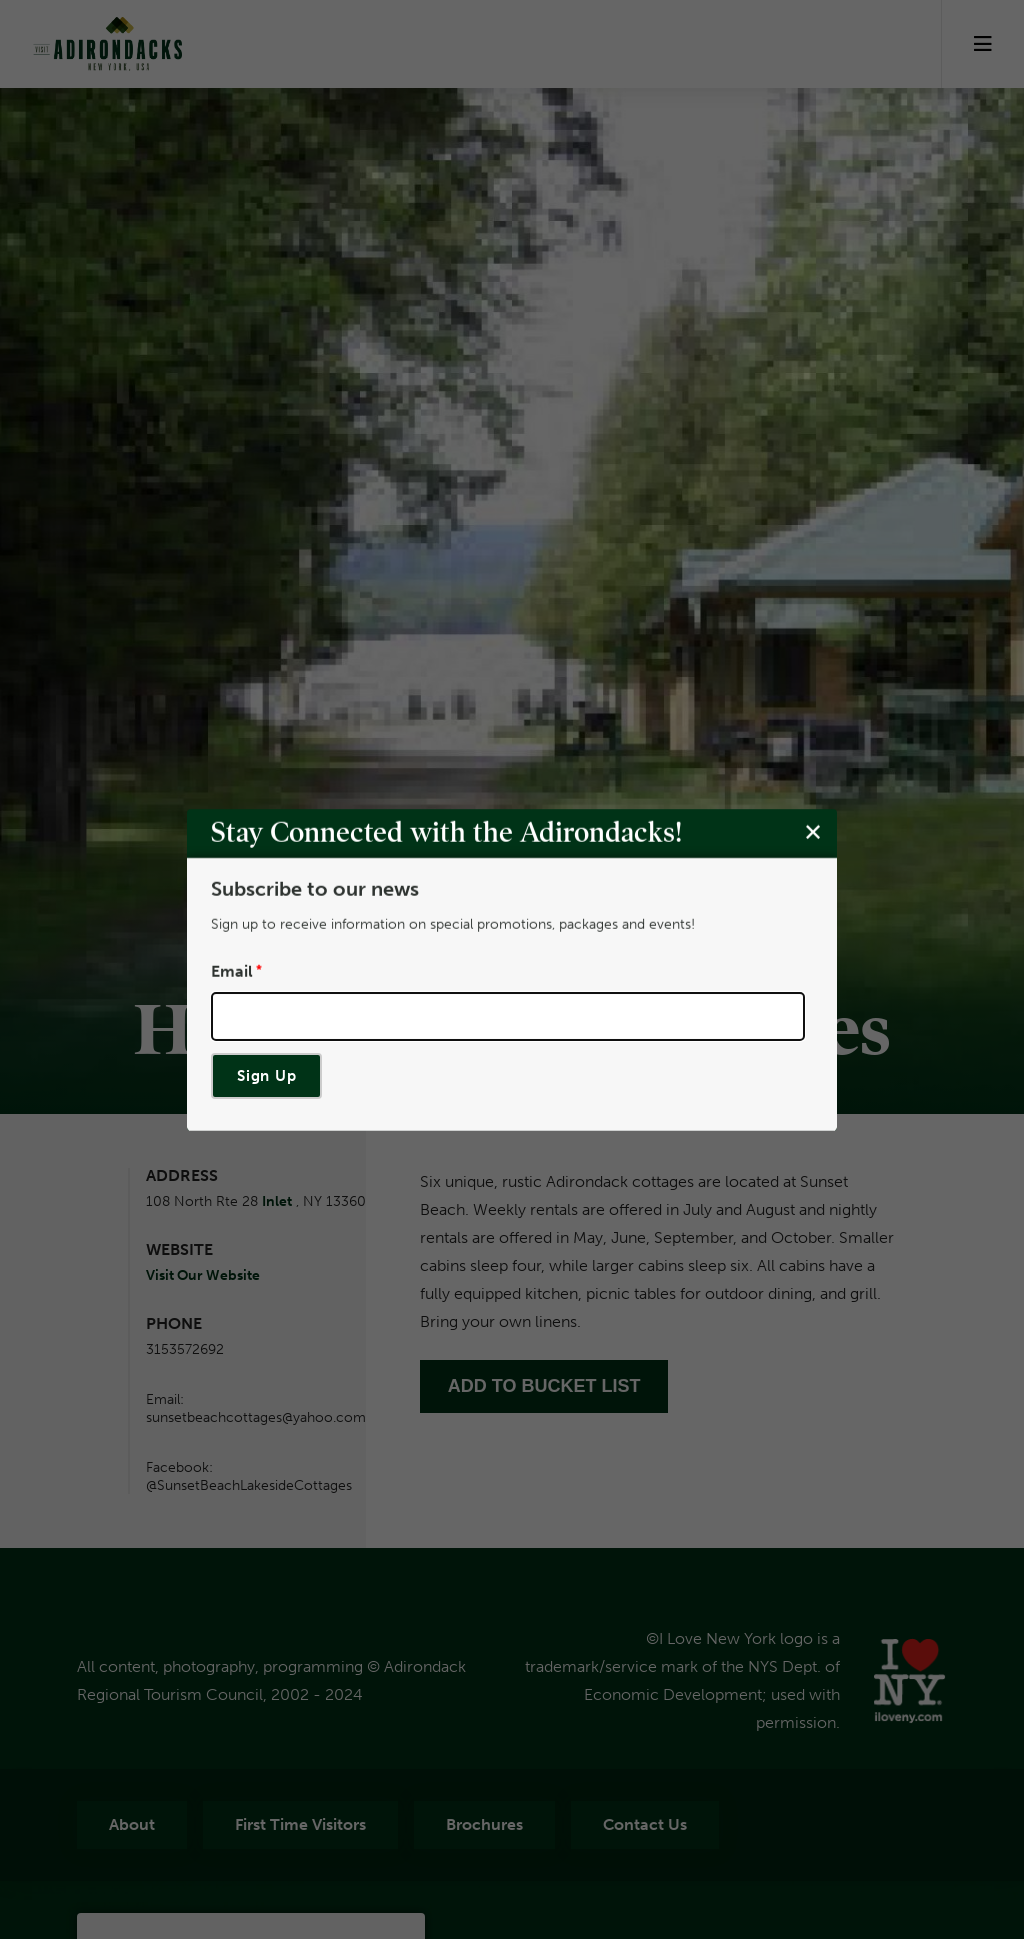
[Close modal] (813, 832)
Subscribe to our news (315, 889)
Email (232, 971)
